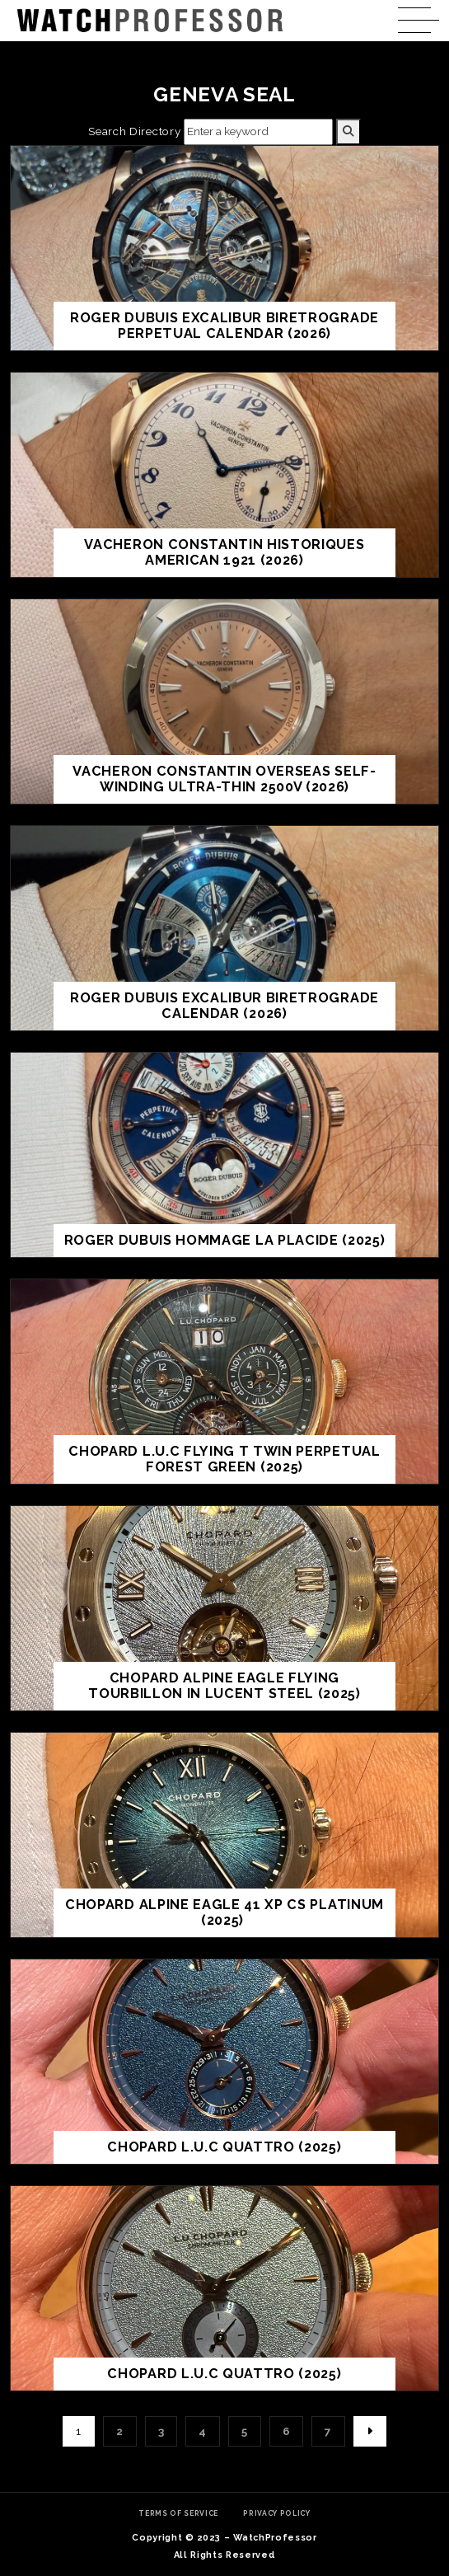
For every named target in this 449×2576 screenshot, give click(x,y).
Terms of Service (178, 2513)
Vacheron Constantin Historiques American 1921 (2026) (224, 553)
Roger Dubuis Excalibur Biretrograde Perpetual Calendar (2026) (224, 326)
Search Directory (134, 131)
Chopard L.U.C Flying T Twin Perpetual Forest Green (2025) (224, 1459)
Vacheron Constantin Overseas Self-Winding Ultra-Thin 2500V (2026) (224, 779)
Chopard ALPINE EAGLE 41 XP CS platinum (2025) (224, 1913)
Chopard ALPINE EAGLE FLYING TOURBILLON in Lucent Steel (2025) (224, 1686)
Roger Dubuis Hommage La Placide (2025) (225, 1240)
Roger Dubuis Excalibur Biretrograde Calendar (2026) (224, 1006)
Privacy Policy (277, 2513)
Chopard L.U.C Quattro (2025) (224, 2373)
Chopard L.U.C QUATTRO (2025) (224, 2147)
